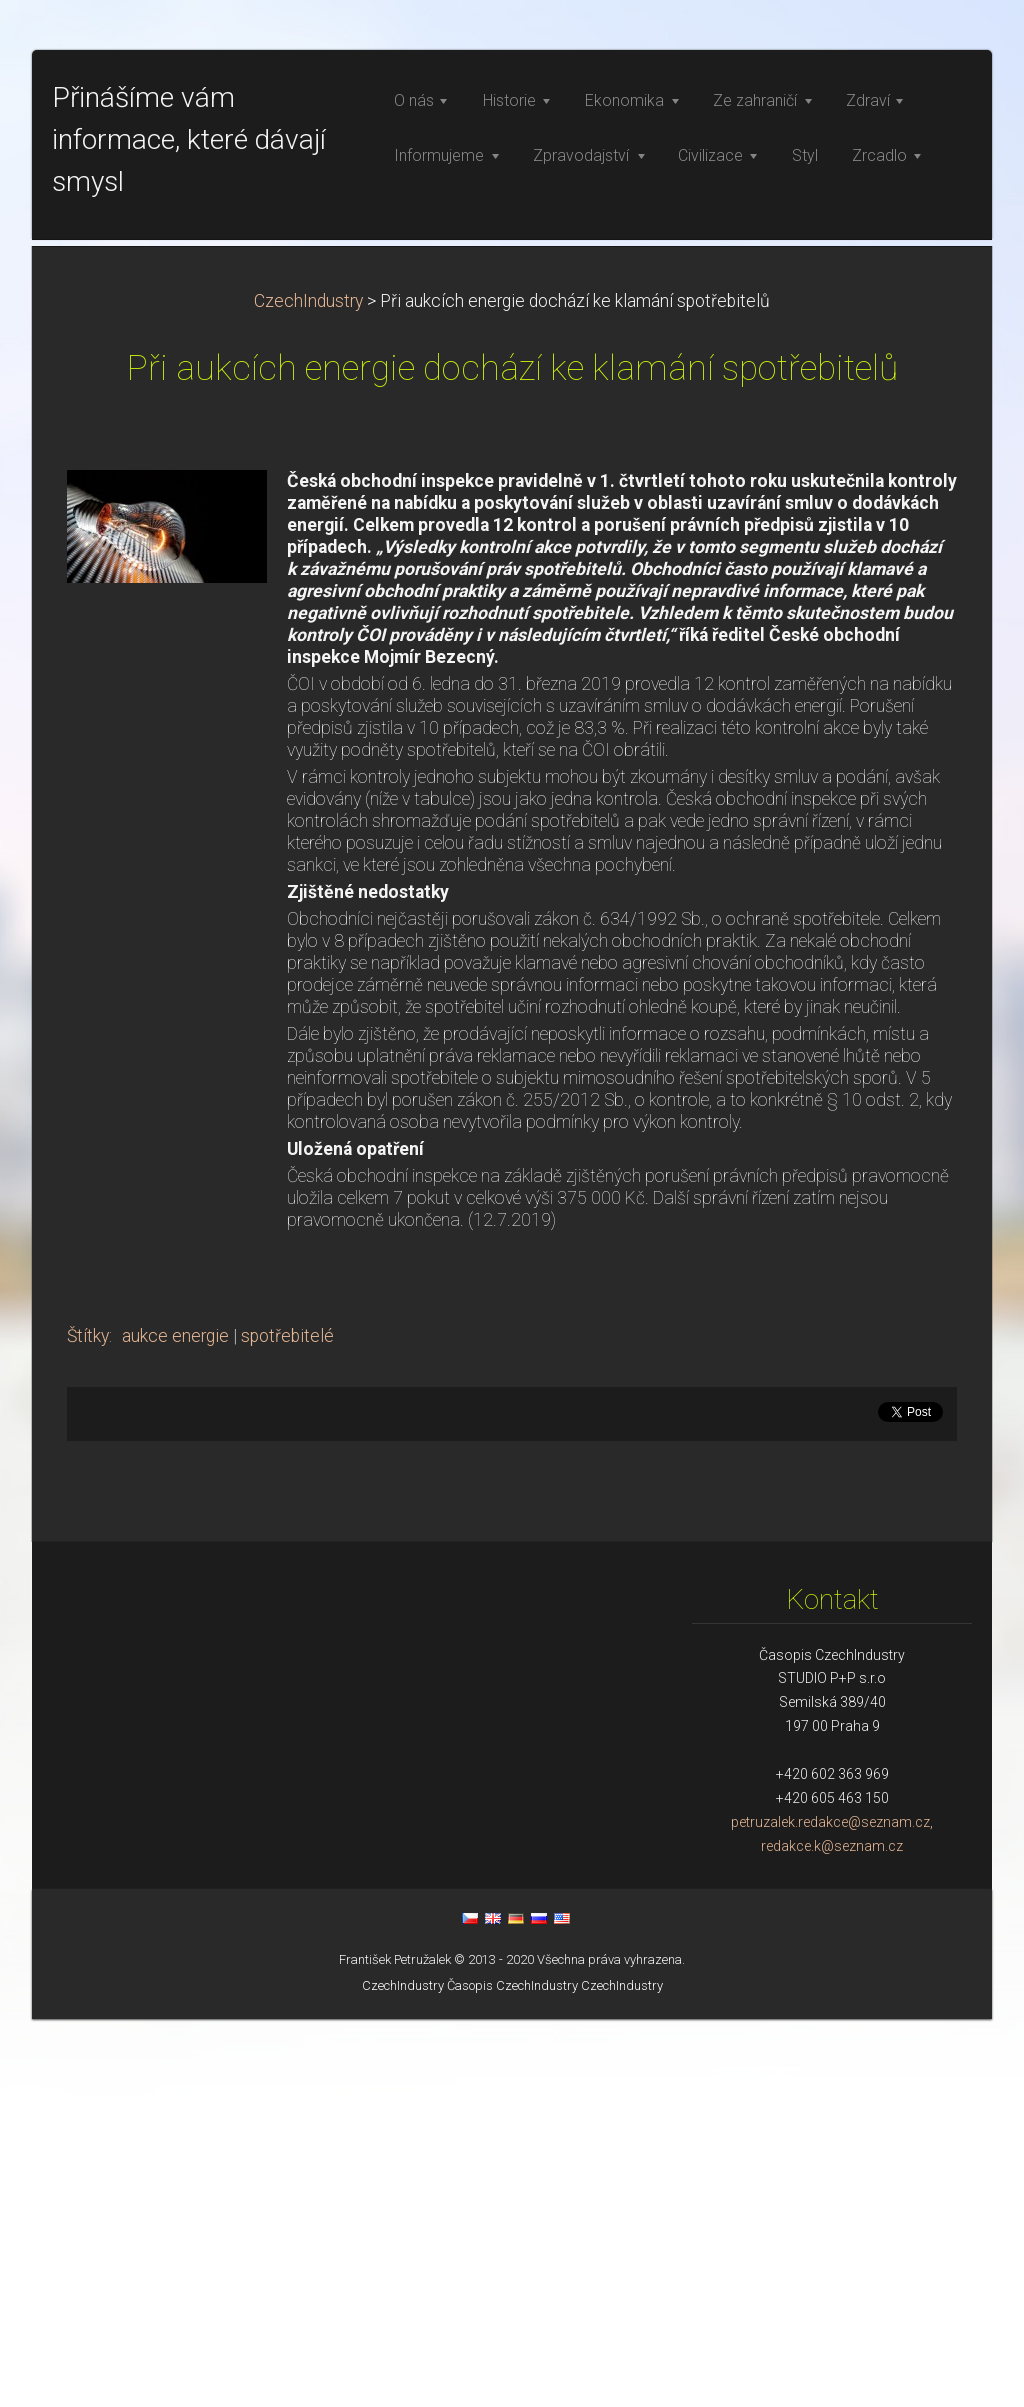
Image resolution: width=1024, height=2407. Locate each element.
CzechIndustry (308, 689)
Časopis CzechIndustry (512, 2373)
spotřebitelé (287, 1724)
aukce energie (175, 1724)
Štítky (88, 1724)
